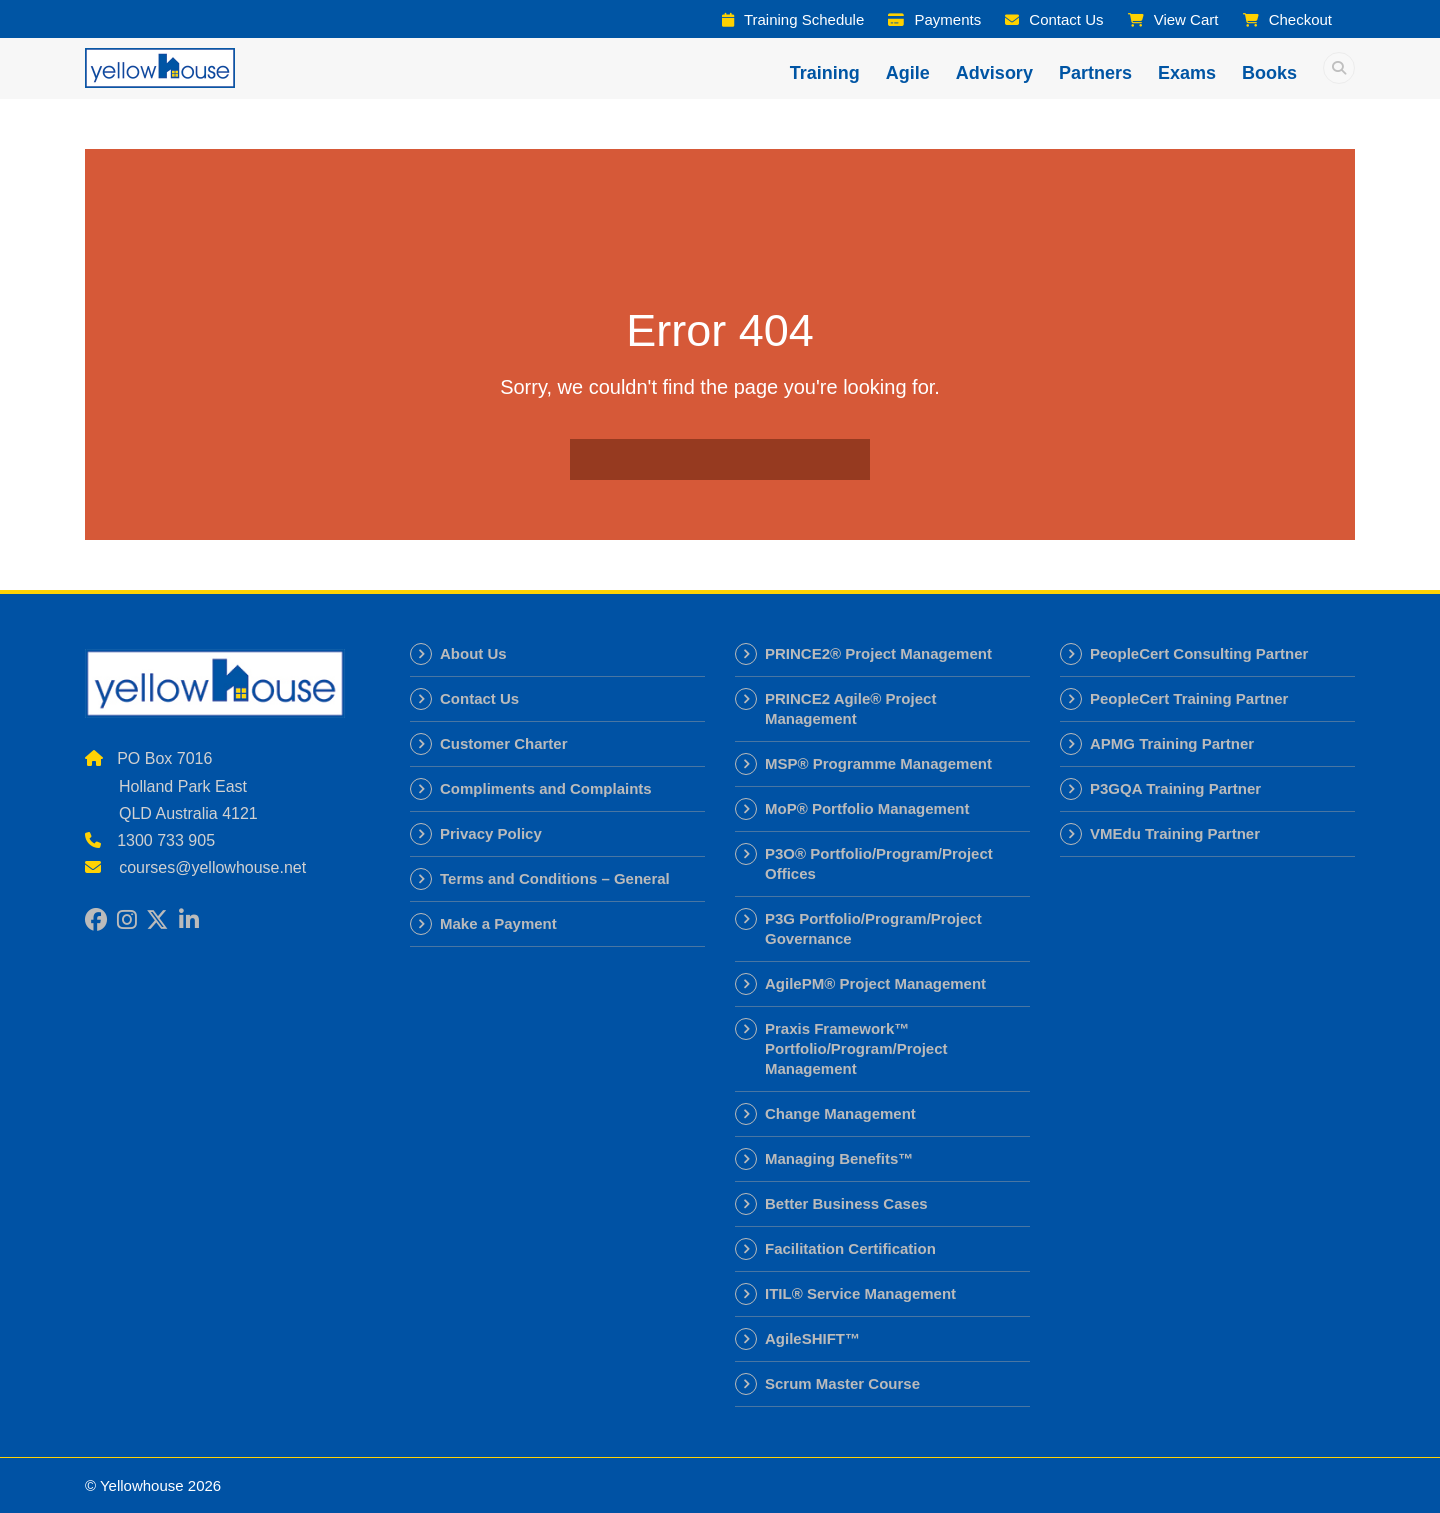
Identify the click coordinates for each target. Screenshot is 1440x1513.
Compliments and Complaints (546, 788)
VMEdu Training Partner (1175, 833)
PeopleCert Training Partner (1189, 698)
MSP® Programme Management (878, 763)
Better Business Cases (846, 1203)
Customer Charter (504, 743)
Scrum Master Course (842, 1383)
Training (825, 73)
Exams (1187, 73)
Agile (908, 73)
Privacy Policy (491, 833)
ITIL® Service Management (860, 1293)
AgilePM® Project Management (875, 983)
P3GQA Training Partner (1175, 788)
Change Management (840, 1113)
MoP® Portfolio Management (867, 808)
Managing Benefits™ (839, 1158)
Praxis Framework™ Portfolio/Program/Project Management (856, 1048)
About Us (473, 653)
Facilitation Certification (850, 1248)
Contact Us (479, 698)
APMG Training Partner (1172, 743)
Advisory (994, 73)
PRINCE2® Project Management (878, 653)
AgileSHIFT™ (812, 1338)
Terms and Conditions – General (555, 878)
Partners (1095, 73)
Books (1269, 73)
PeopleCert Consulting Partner (1199, 653)
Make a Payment (498, 923)
